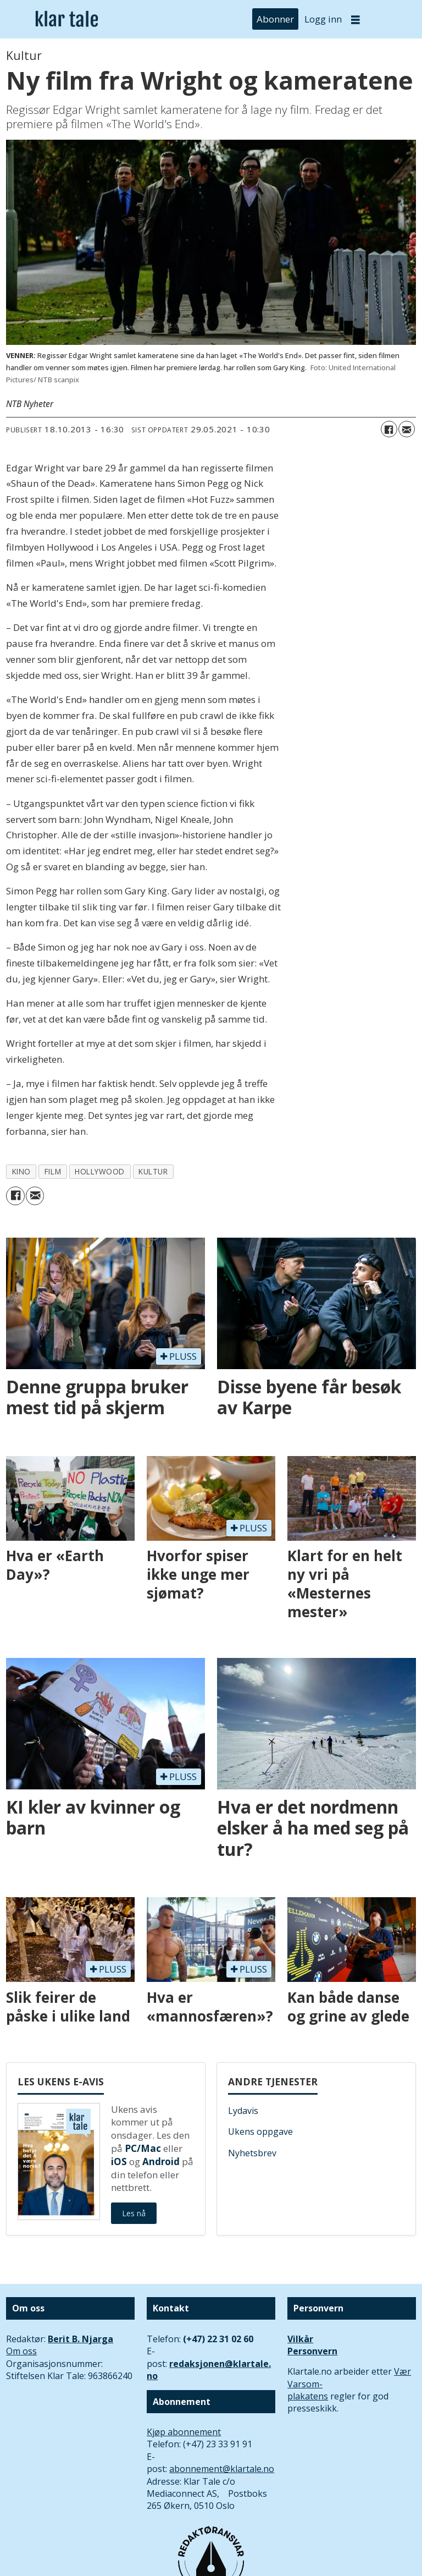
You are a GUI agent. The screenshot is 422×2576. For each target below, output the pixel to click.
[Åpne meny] (355, 19)
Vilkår (300, 2339)
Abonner (275, 19)
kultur (153, 1171)
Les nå (134, 2213)
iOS (119, 2161)
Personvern (312, 2351)
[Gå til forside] (67, 19)
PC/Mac (143, 2148)
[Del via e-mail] (406, 429)
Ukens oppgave (260, 2131)
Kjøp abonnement (184, 2432)
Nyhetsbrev (252, 2153)
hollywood (100, 1171)
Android (161, 2161)
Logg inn (323, 19)
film (53, 1171)
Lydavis (243, 2111)
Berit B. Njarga (80, 2339)
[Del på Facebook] (389, 429)
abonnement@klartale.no (221, 2469)
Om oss (21, 2351)
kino (21, 1171)
